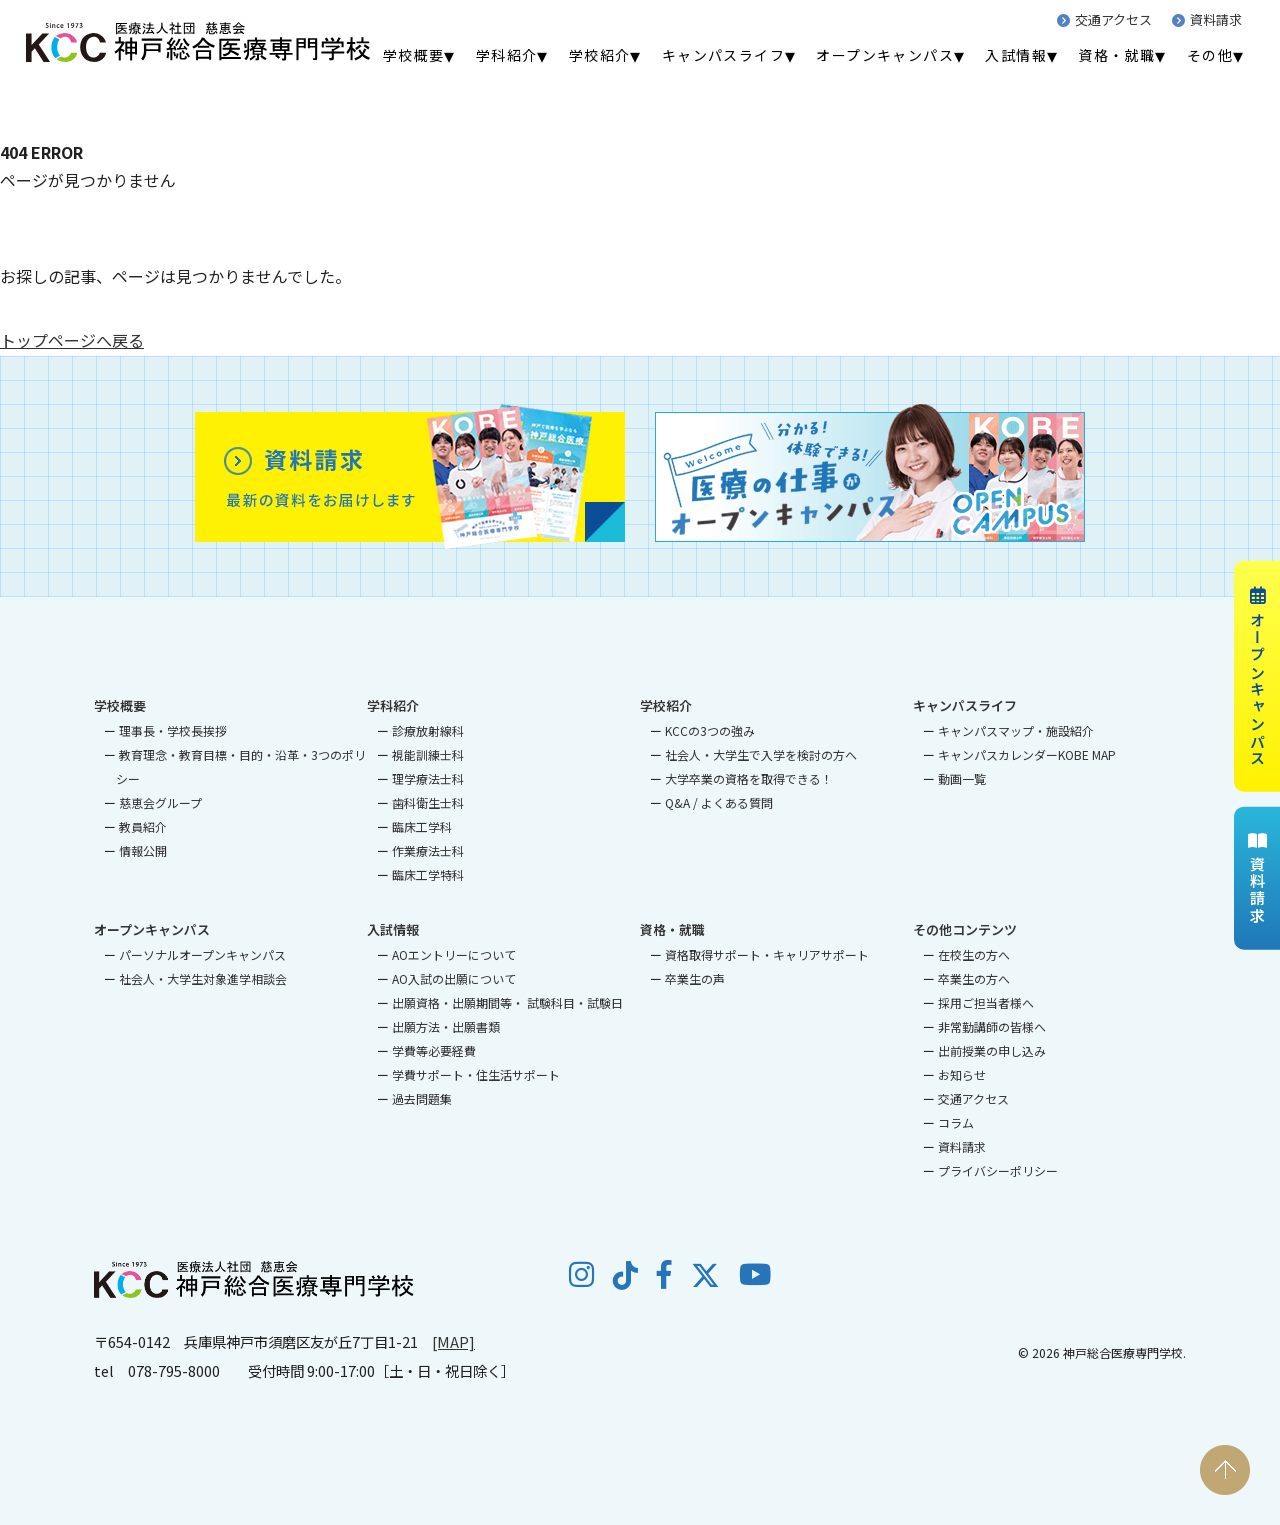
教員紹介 (143, 826)
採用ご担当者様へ (986, 1002)
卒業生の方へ (974, 978)
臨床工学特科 (428, 874)
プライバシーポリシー (998, 1170)
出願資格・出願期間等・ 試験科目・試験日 (507, 1002)
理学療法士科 (428, 778)
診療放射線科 (428, 730)
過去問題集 (422, 1098)
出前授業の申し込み (992, 1050)
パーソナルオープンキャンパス (202, 954)
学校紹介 (666, 705)
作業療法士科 (428, 850)
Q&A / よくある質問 (719, 802)
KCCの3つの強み (710, 730)
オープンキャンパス (1257, 676)
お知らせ (962, 1074)
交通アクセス (1104, 19)
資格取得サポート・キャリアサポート (767, 954)
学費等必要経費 (434, 1050)
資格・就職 (672, 929)
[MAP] (453, 1341)
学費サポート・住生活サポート (476, 1074)
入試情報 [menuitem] (1016, 55)
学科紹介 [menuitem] (507, 55)
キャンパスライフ (965, 705)
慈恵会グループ (160, 802)
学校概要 (120, 705)
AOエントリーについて (454, 954)
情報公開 (143, 850)
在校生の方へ (974, 954)
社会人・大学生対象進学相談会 (203, 978)
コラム (956, 1122)
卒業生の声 (695, 978)
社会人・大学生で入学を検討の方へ (761, 754)
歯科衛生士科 (428, 802)
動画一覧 (962, 778)
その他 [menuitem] (1210, 55)
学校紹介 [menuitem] (600, 55)
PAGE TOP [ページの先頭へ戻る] (1225, 1470)
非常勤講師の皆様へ (992, 1026)
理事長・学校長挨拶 (173, 730)
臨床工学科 (422, 826)
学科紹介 (393, 705)
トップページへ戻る (72, 340)
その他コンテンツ (965, 929)
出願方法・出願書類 (446, 1026)
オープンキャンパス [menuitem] (885, 55)
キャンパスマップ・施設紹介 (1016, 730)
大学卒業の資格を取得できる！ (749, 778)
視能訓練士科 (428, 754)
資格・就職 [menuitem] (1116, 55)
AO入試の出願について (454, 978)
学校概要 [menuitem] (414, 55)
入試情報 (393, 929)
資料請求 (1207, 19)
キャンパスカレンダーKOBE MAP (1027, 754)
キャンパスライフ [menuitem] (723, 55)
